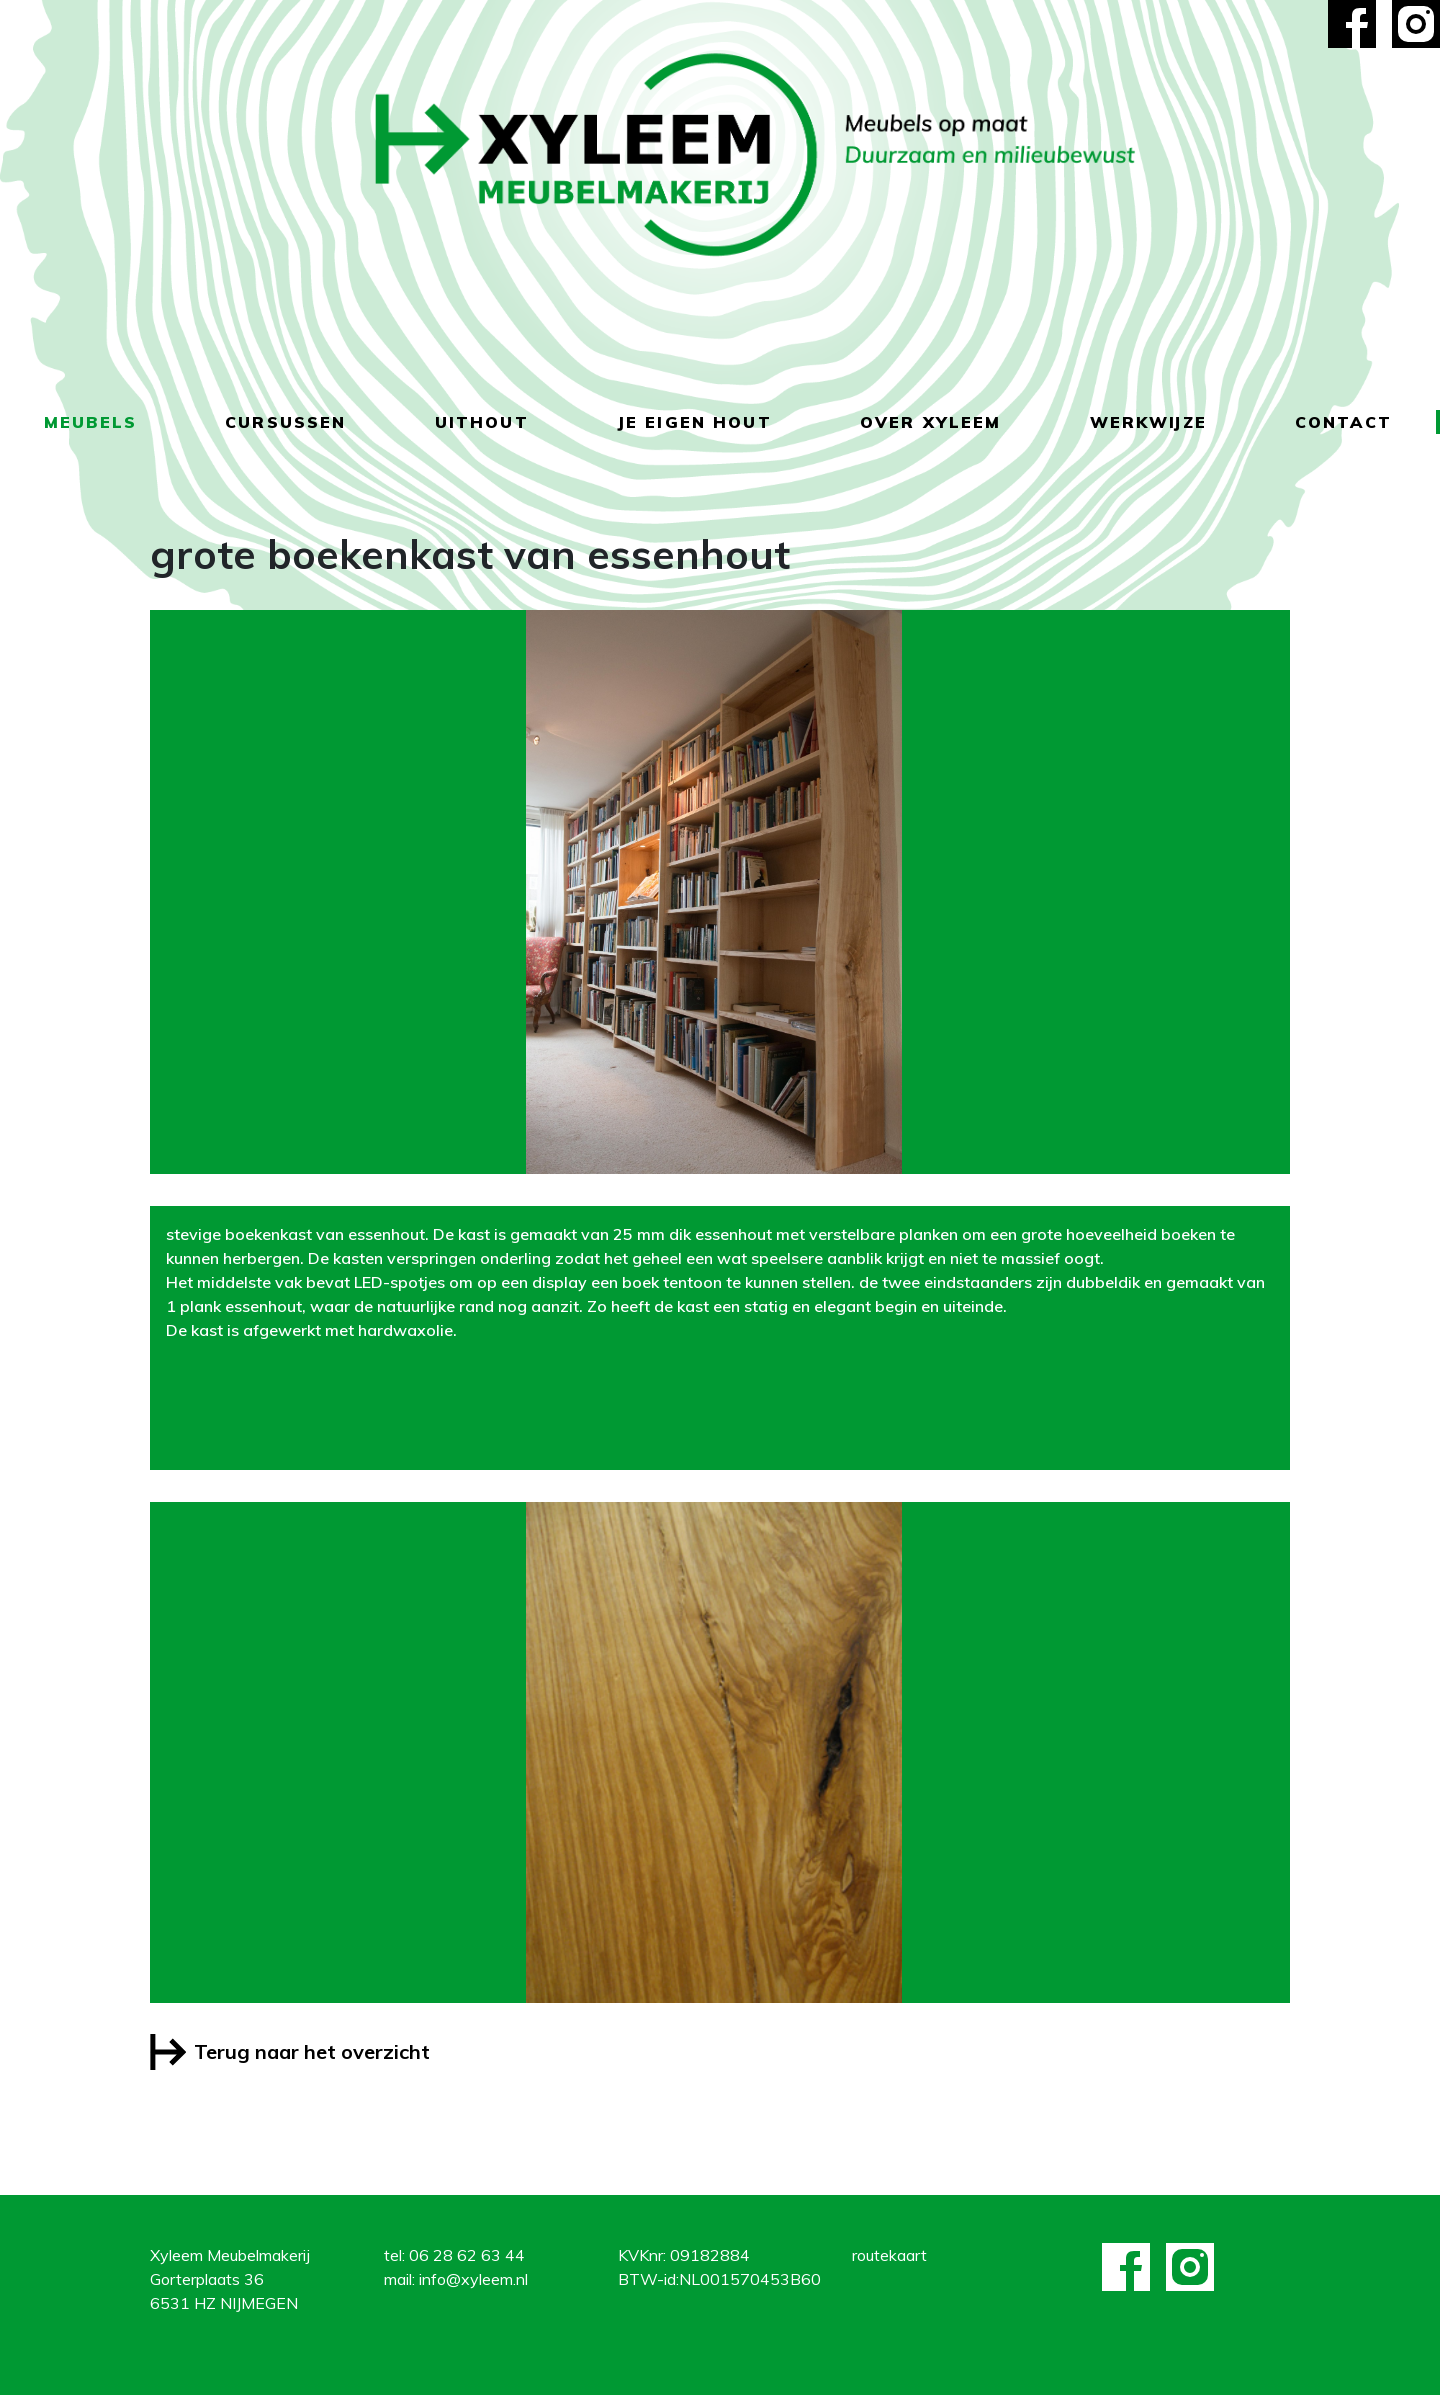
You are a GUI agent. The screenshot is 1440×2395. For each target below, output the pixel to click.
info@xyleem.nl (473, 2279)
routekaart (889, 2255)
